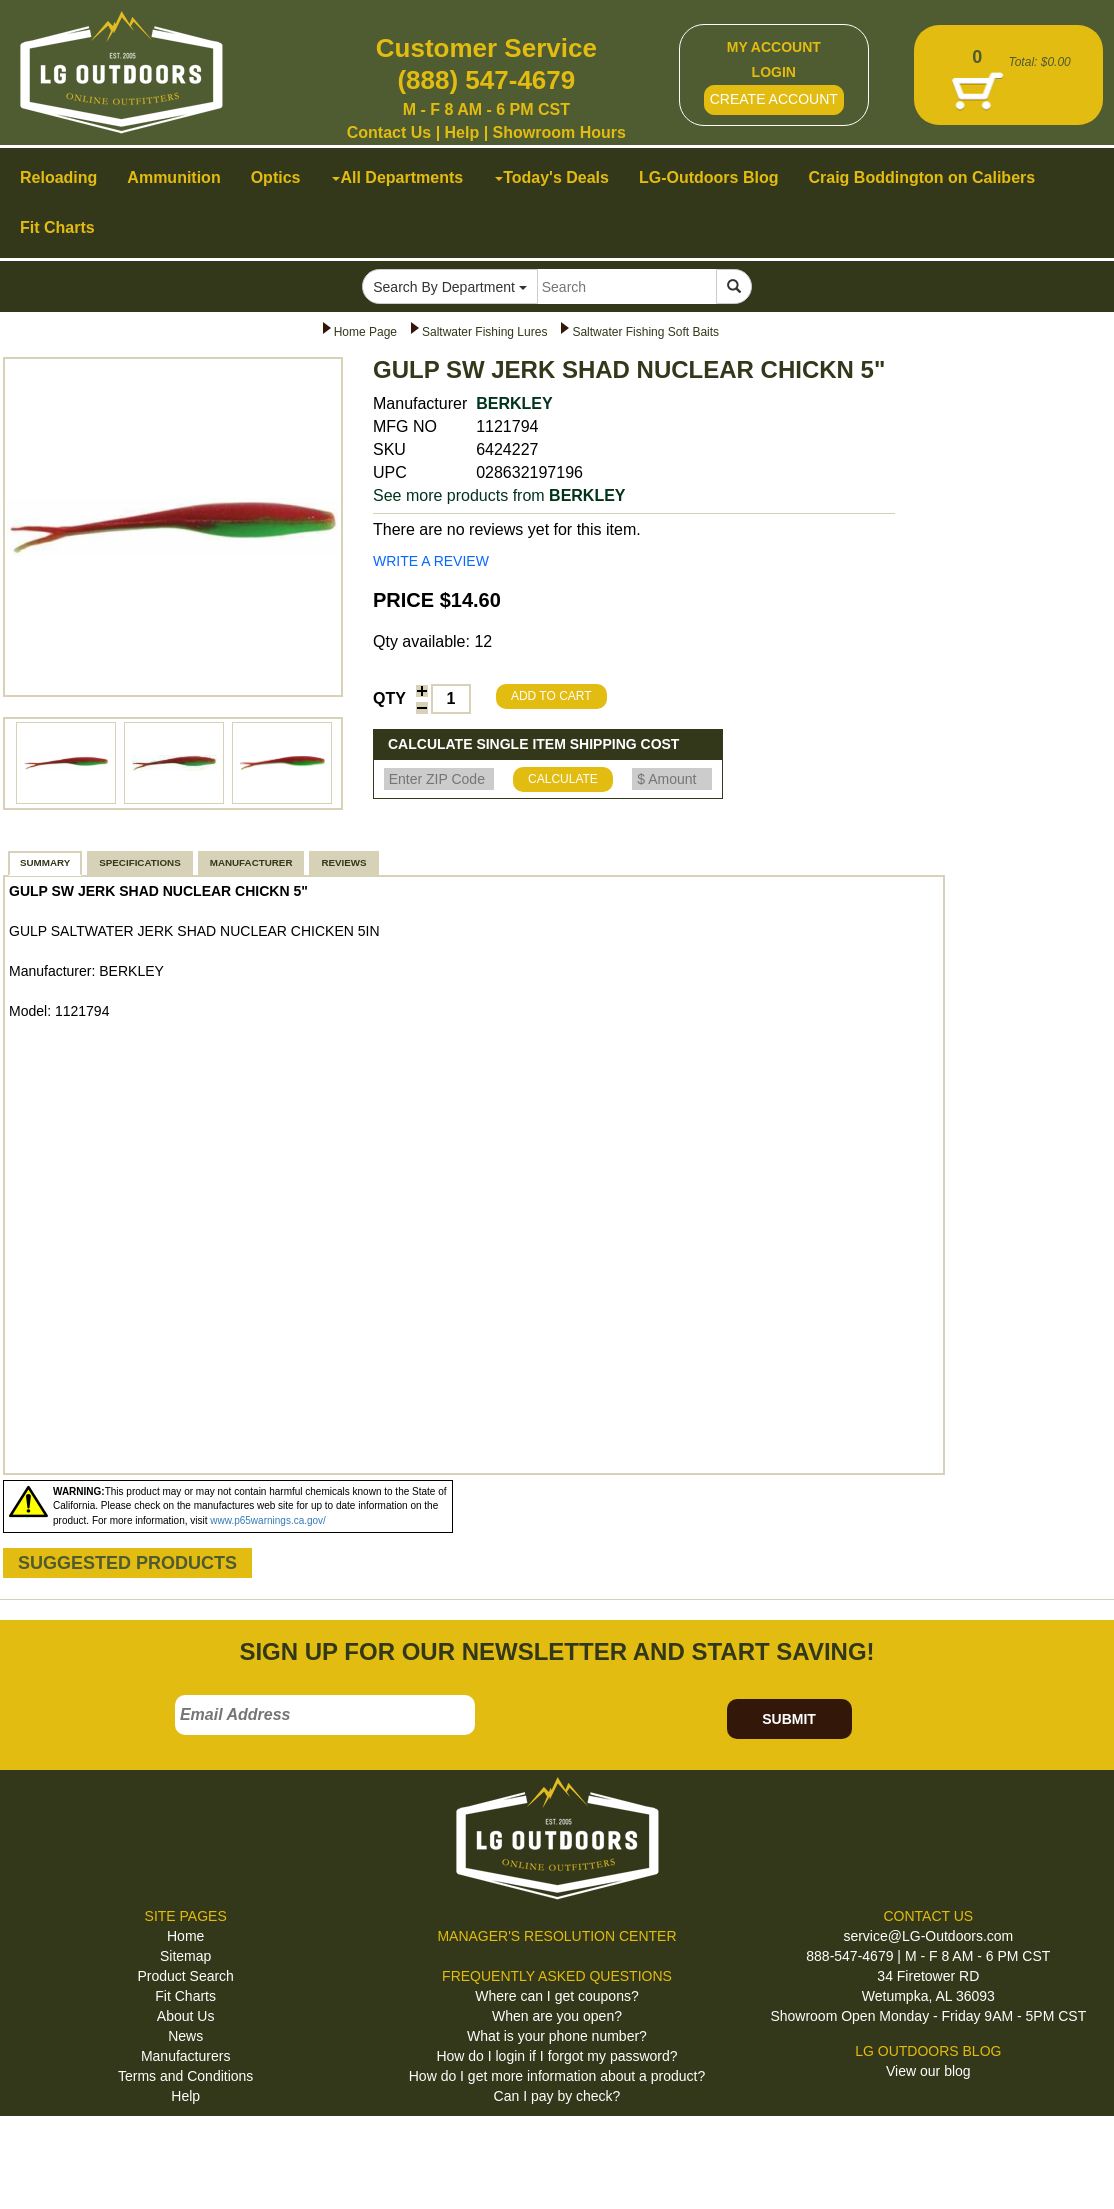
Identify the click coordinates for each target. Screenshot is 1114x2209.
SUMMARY (45, 862)
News (185, 2036)
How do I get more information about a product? (557, 2076)
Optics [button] (276, 177)
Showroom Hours (559, 132)
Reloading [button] (58, 177)
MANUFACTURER (251, 862)
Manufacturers (185, 2056)
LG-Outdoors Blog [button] (709, 177)
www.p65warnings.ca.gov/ (268, 1520)
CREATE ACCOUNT (774, 99)
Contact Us (389, 132)
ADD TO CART (551, 696)
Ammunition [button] (173, 177)
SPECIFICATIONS (139, 862)
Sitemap (185, 1956)
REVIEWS (343, 862)
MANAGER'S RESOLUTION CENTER (556, 1936)
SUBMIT (789, 1719)
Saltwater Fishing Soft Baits (645, 332)
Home (185, 1936)
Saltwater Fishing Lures (484, 332)
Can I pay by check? (557, 2096)
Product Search (185, 1976)
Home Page (365, 332)
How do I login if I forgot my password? (556, 2056)
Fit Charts (185, 1996)
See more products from (499, 495)
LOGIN (774, 72)
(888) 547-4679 (486, 80)
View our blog (928, 2071)
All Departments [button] (397, 177)
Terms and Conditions (185, 2076)
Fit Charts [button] (57, 227)
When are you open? (557, 2016)
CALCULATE (563, 779)
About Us (186, 2016)
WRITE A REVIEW (431, 561)
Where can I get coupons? (556, 1996)
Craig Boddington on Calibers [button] (921, 177)
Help (462, 132)
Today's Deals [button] (552, 177)
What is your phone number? (557, 2036)
